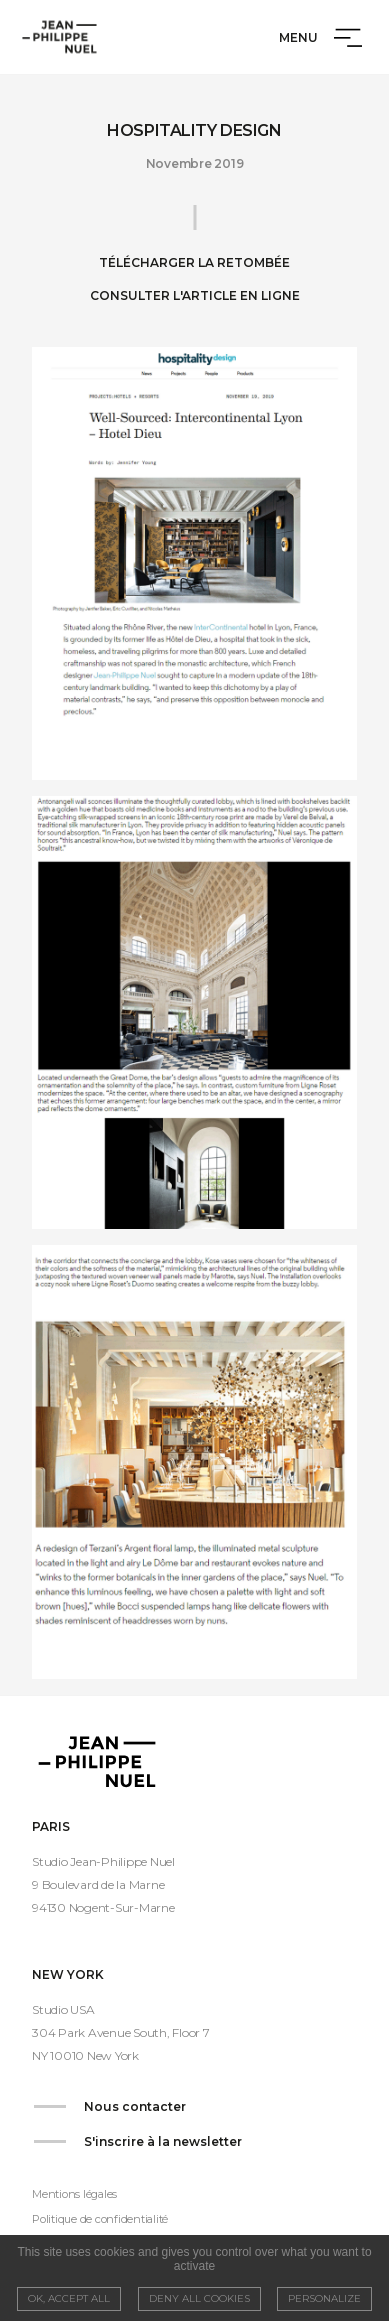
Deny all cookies (199, 2298)
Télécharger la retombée (194, 262)
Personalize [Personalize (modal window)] (324, 2298)
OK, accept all (69, 2298)
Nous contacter (135, 2106)
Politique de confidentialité (100, 2219)
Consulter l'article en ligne (195, 295)
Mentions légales (74, 2194)
